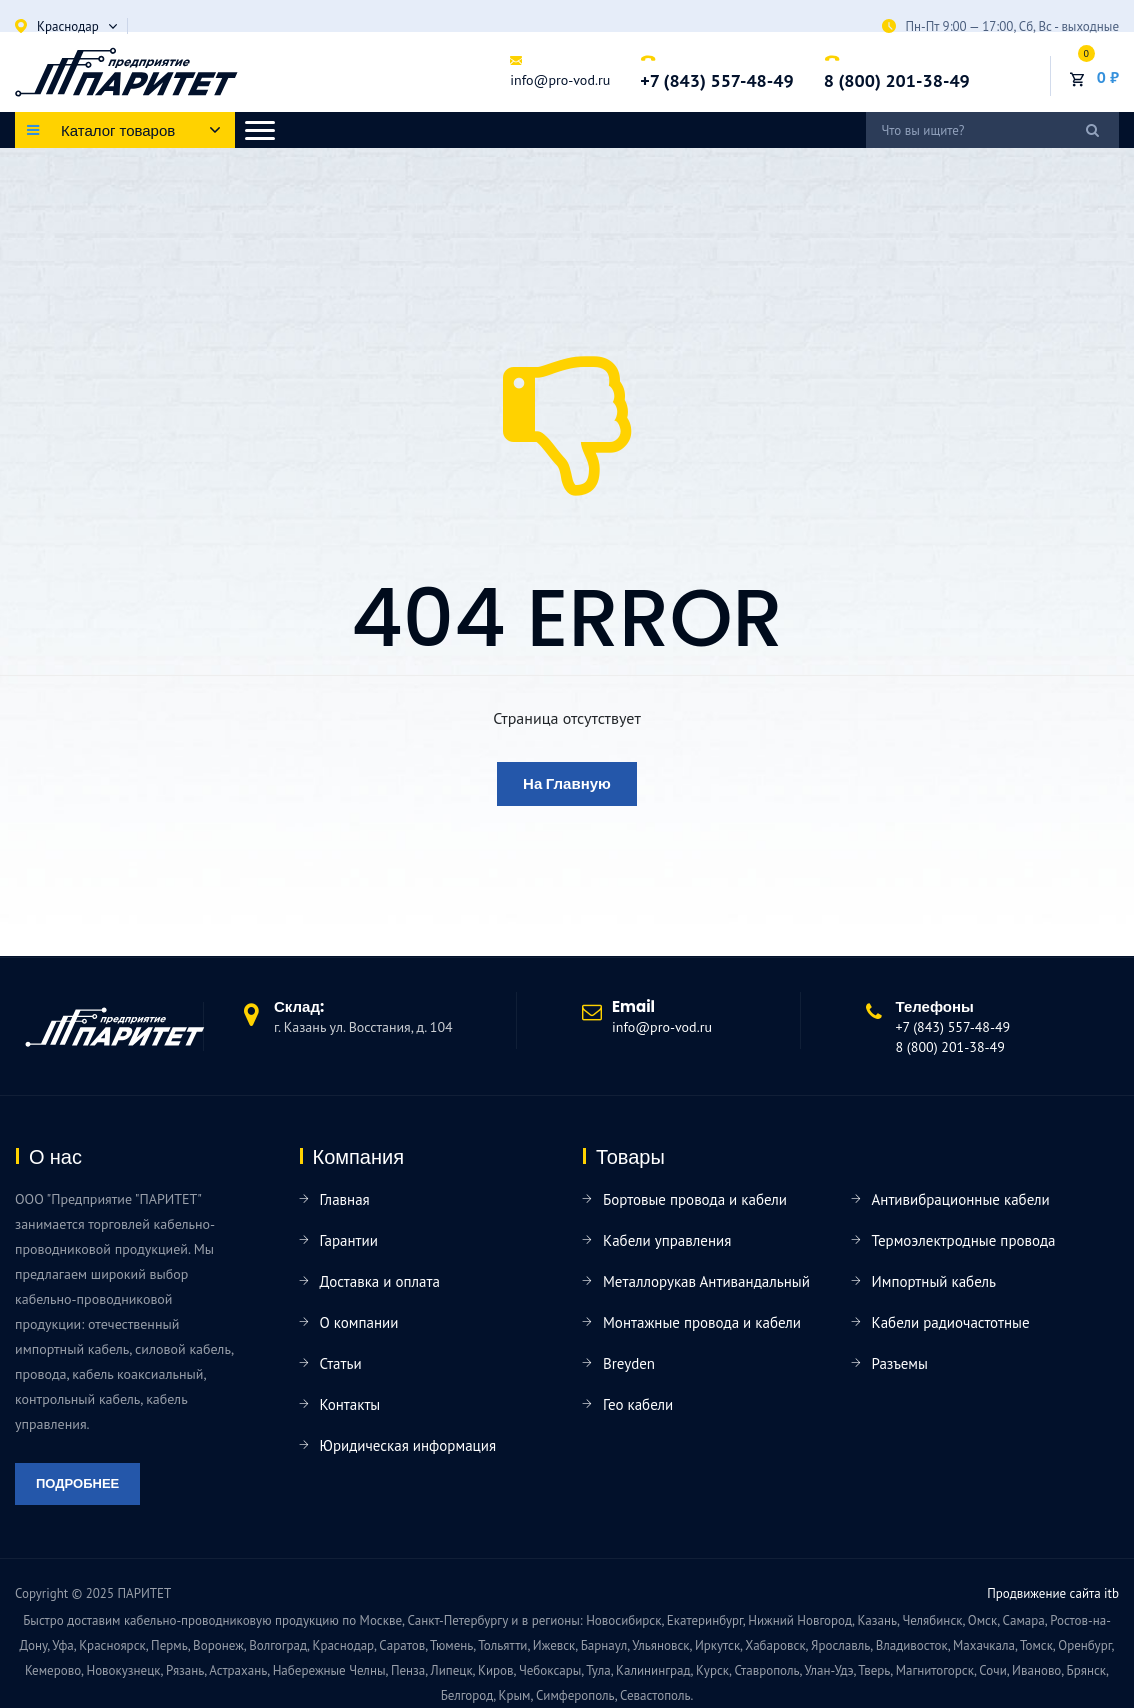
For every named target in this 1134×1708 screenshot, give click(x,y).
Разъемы (900, 1363)
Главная (345, 1199)
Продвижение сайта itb (1053, 1593)
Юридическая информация (408, 1445)
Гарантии (349, 1240)
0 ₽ (1108, 77)
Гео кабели (638, 1404)
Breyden (629, 1363)
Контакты (350, 1404)
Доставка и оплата (380, 1281)
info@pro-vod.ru (560, 80)
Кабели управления (667, 1240)
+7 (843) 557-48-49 (716, 80)
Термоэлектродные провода (964, 1240)
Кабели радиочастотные (951, 1322)
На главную (567, 783)
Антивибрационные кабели (961, 1199)
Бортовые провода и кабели (695, 1199)
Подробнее (77, 1483)
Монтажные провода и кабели (702, 1322)
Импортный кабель (934, 1281)
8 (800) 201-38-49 (897, 80)
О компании (359, 1322)
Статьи (341, 1363)
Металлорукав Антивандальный (706, 1281)
